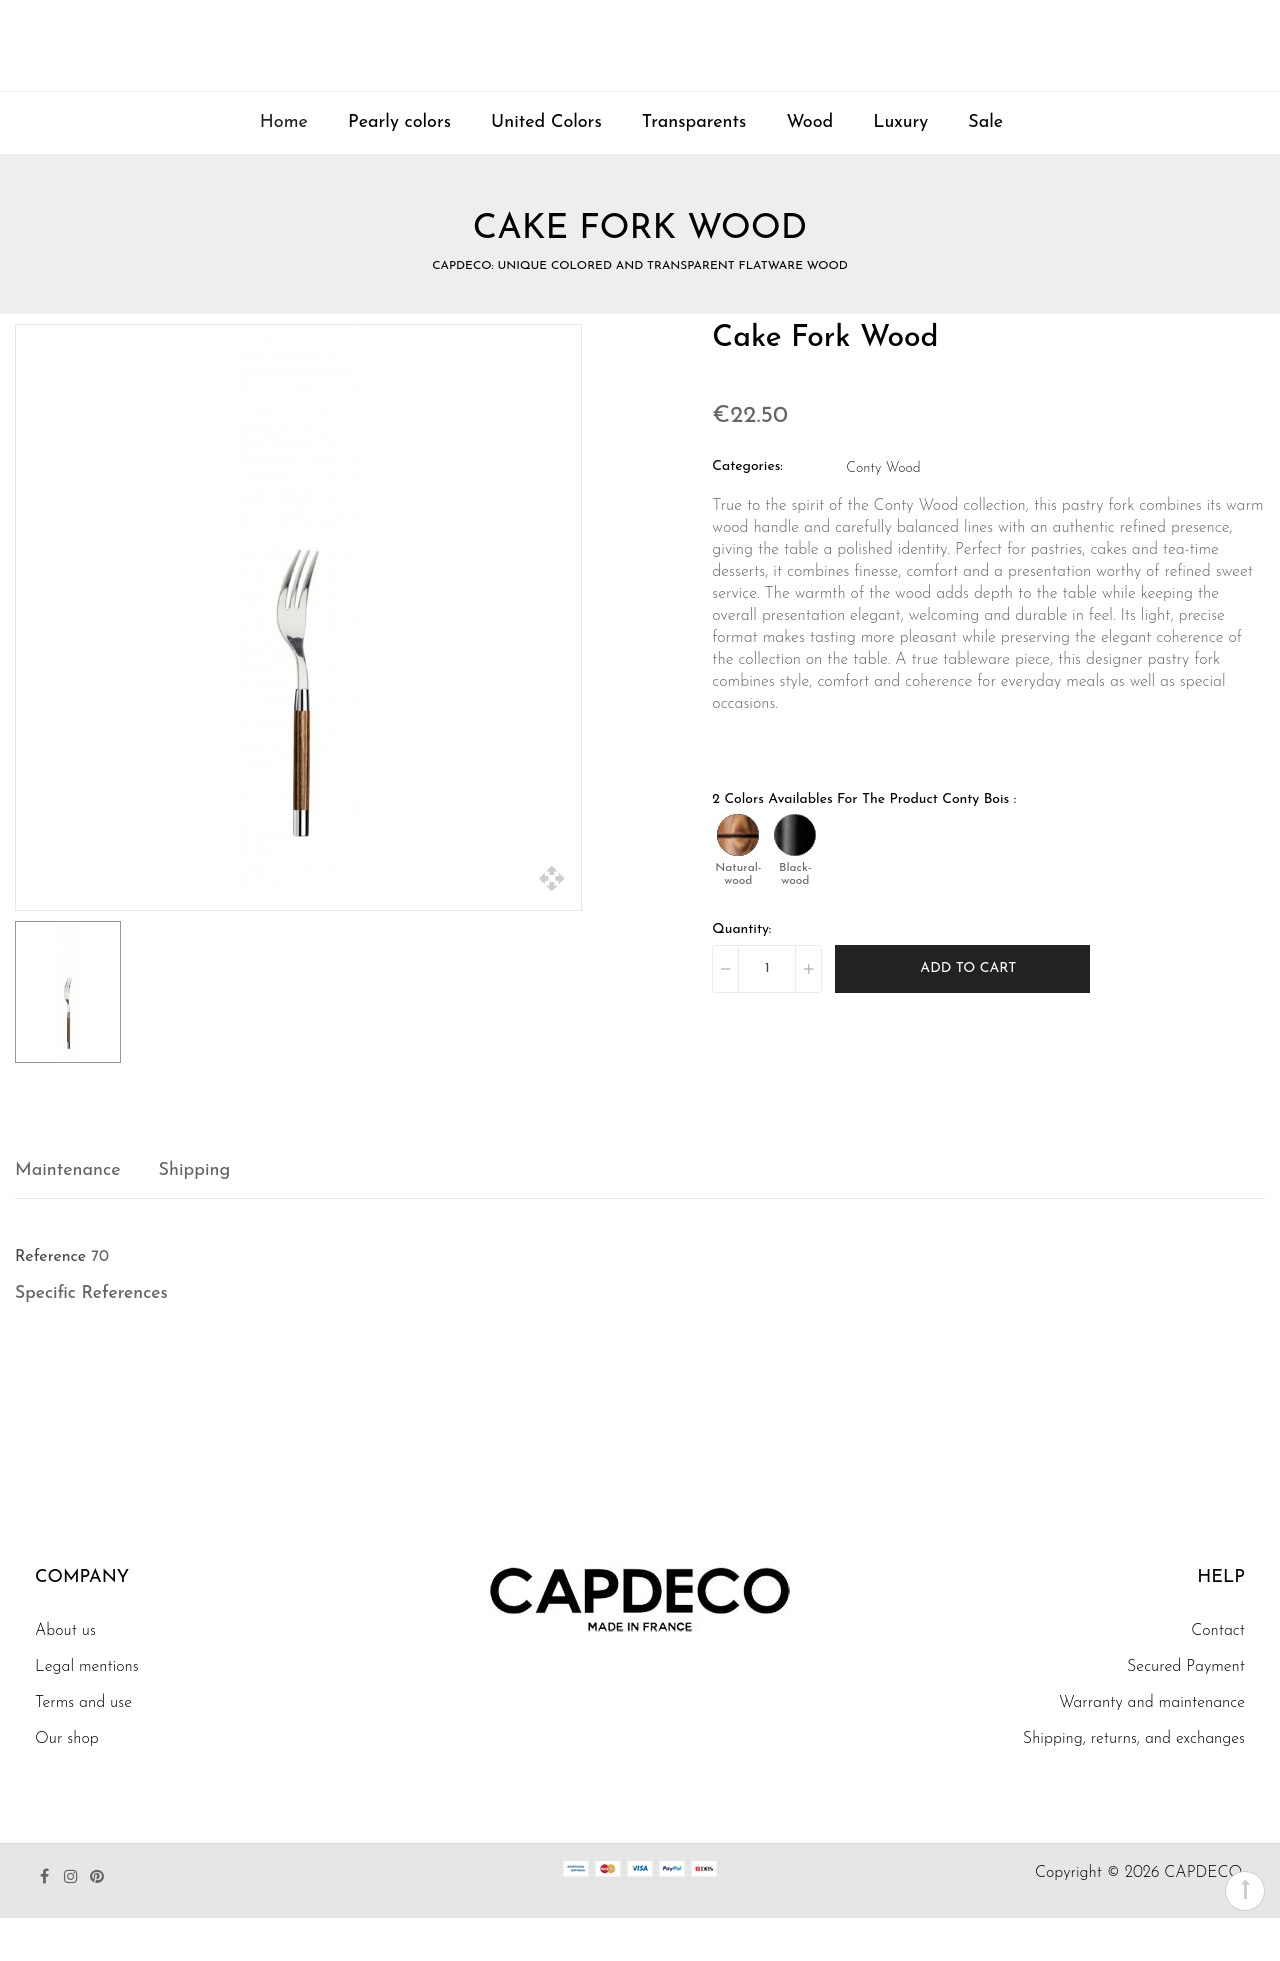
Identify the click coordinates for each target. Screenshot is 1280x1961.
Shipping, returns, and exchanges (1134, 1782)
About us (65, 1674)
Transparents (694, 165)
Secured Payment (1186, 1710)
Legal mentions (87, 1710)
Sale (985, 165)
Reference (50, 1300)
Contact (1218, 1674)
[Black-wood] (795, 878)
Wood (809, 165)
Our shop (67, 1782)
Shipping (195, 1213)
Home (284, 165)
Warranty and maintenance (1152, 1746)
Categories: (747, 509)
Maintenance (68, 1213)
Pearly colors (399, 165)
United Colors (546, 165)
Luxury (900, 165)
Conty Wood (883, 511)
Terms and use (83, 1746)
